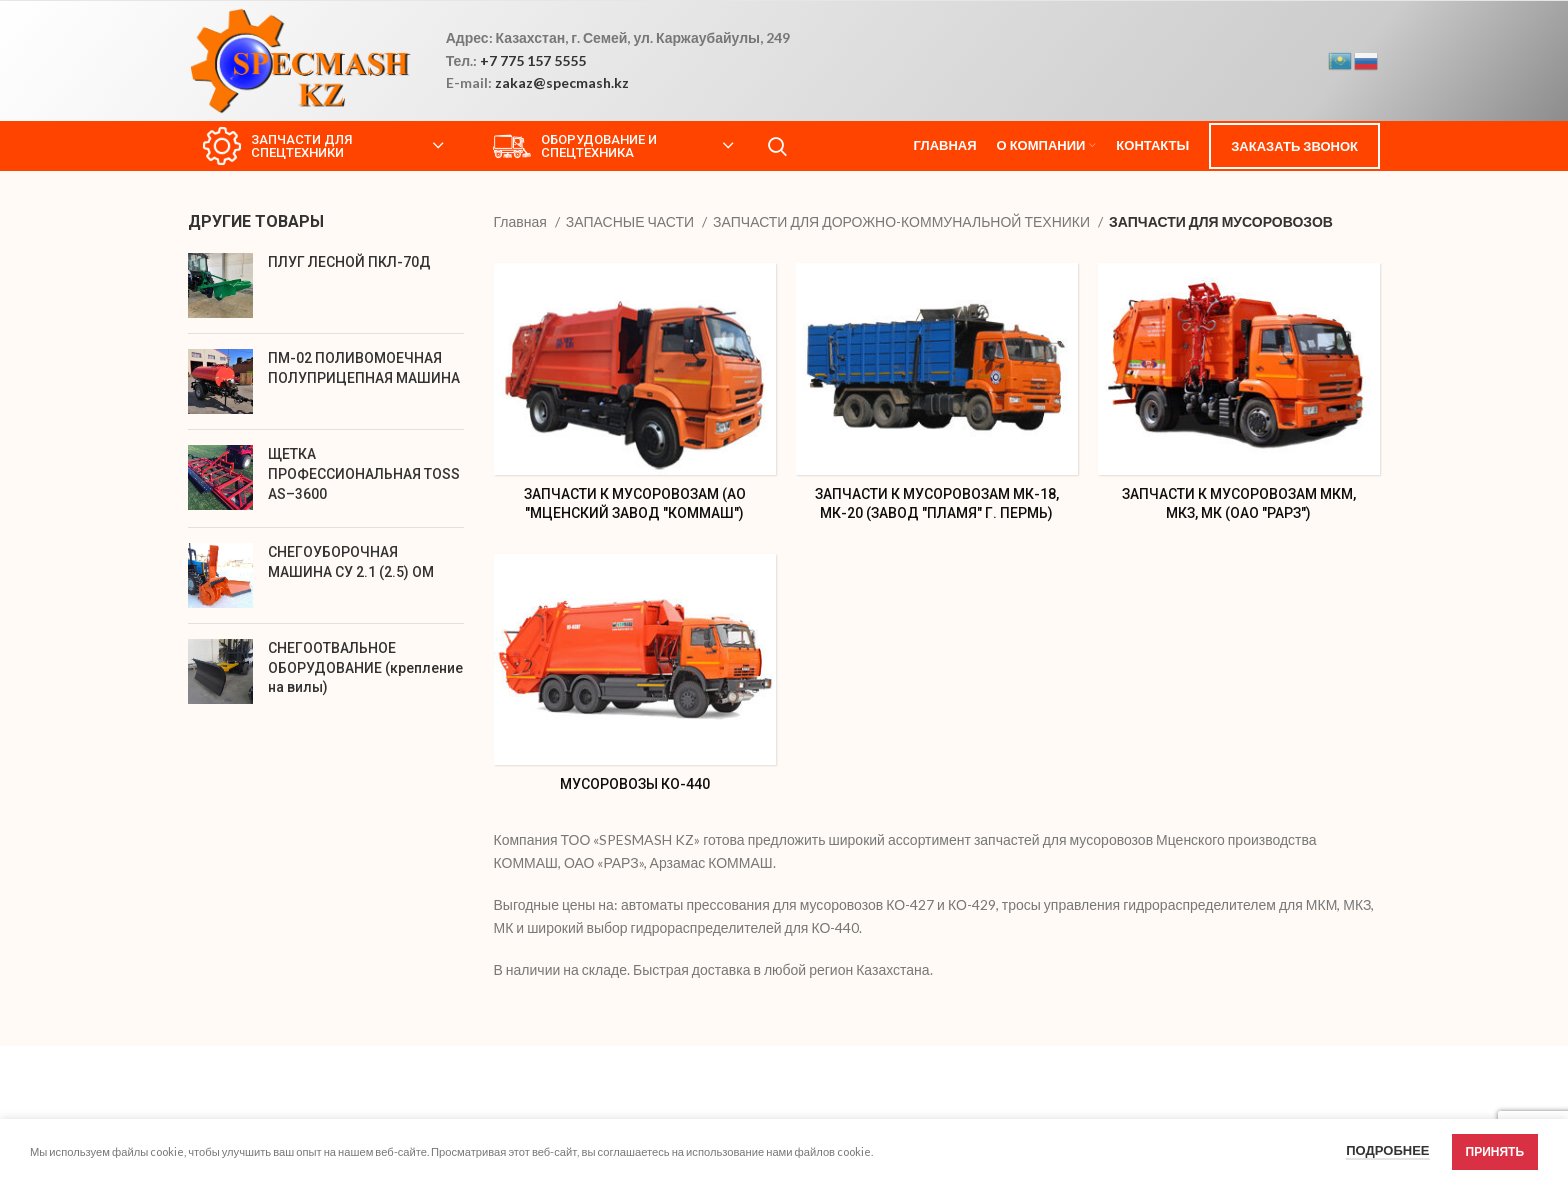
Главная (522, 221)
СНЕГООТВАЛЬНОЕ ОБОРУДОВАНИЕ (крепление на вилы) (365, 667)
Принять (1495, 1151)
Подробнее (1387, 1150)
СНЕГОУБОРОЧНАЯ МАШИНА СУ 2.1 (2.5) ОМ (351, 562)
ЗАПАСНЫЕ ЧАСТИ (631, 221)
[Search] (777, 146)
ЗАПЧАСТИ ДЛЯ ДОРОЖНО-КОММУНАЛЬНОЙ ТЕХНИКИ (903, 221)
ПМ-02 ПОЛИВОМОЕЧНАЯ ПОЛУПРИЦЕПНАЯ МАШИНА (364, 368)
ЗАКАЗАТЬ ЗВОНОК (1294, 146)
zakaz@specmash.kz (562, 82)
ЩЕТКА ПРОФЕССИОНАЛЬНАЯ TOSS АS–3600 (364, 473)
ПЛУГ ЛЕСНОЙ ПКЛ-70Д (349, 262)
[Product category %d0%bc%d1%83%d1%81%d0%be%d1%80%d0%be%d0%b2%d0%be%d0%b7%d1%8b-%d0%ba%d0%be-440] (635, 679)
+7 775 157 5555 (533, 60)
